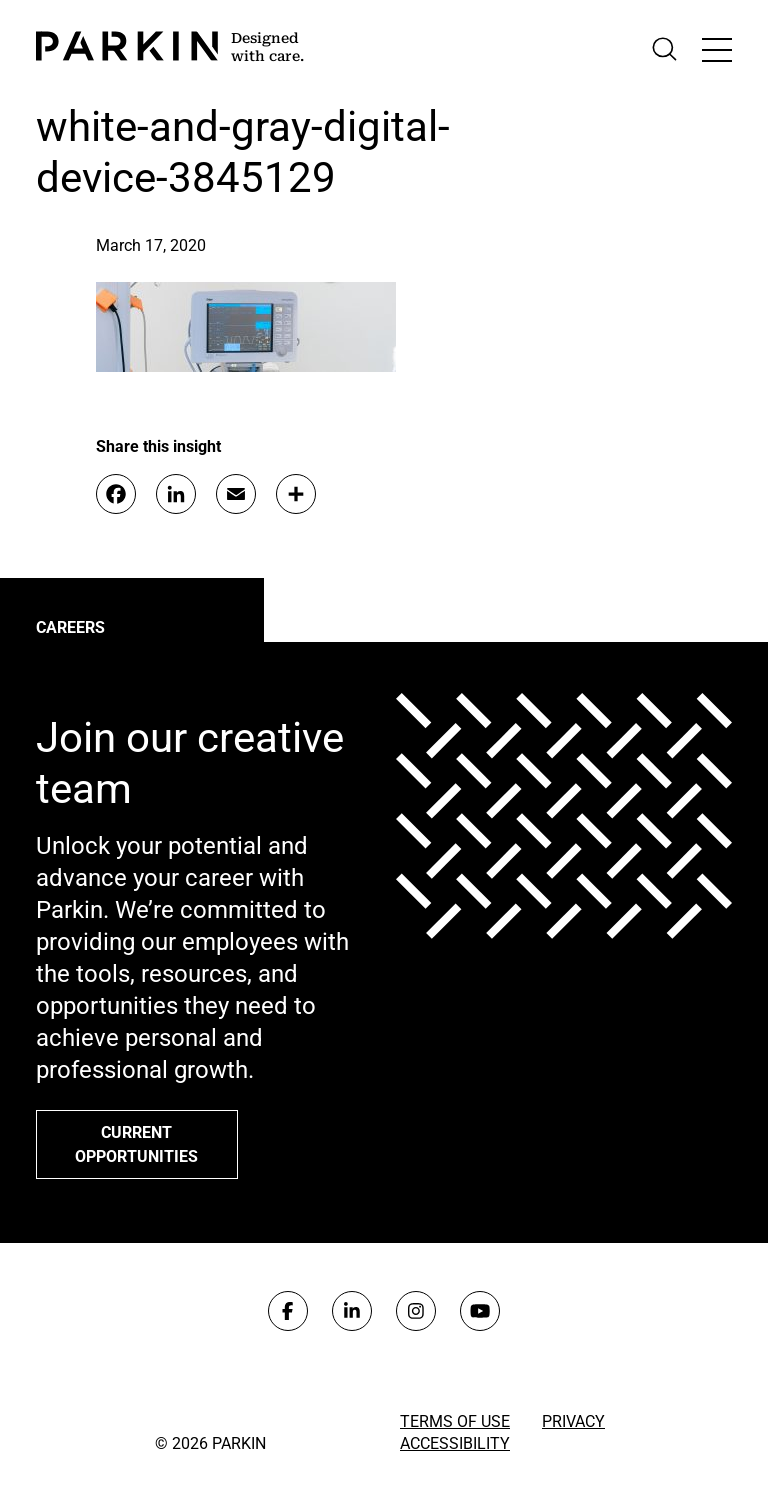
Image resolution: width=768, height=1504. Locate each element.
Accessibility (455, 1443)
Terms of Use (455, 1421)
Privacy (573, 1421)
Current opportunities (136, 1144)
